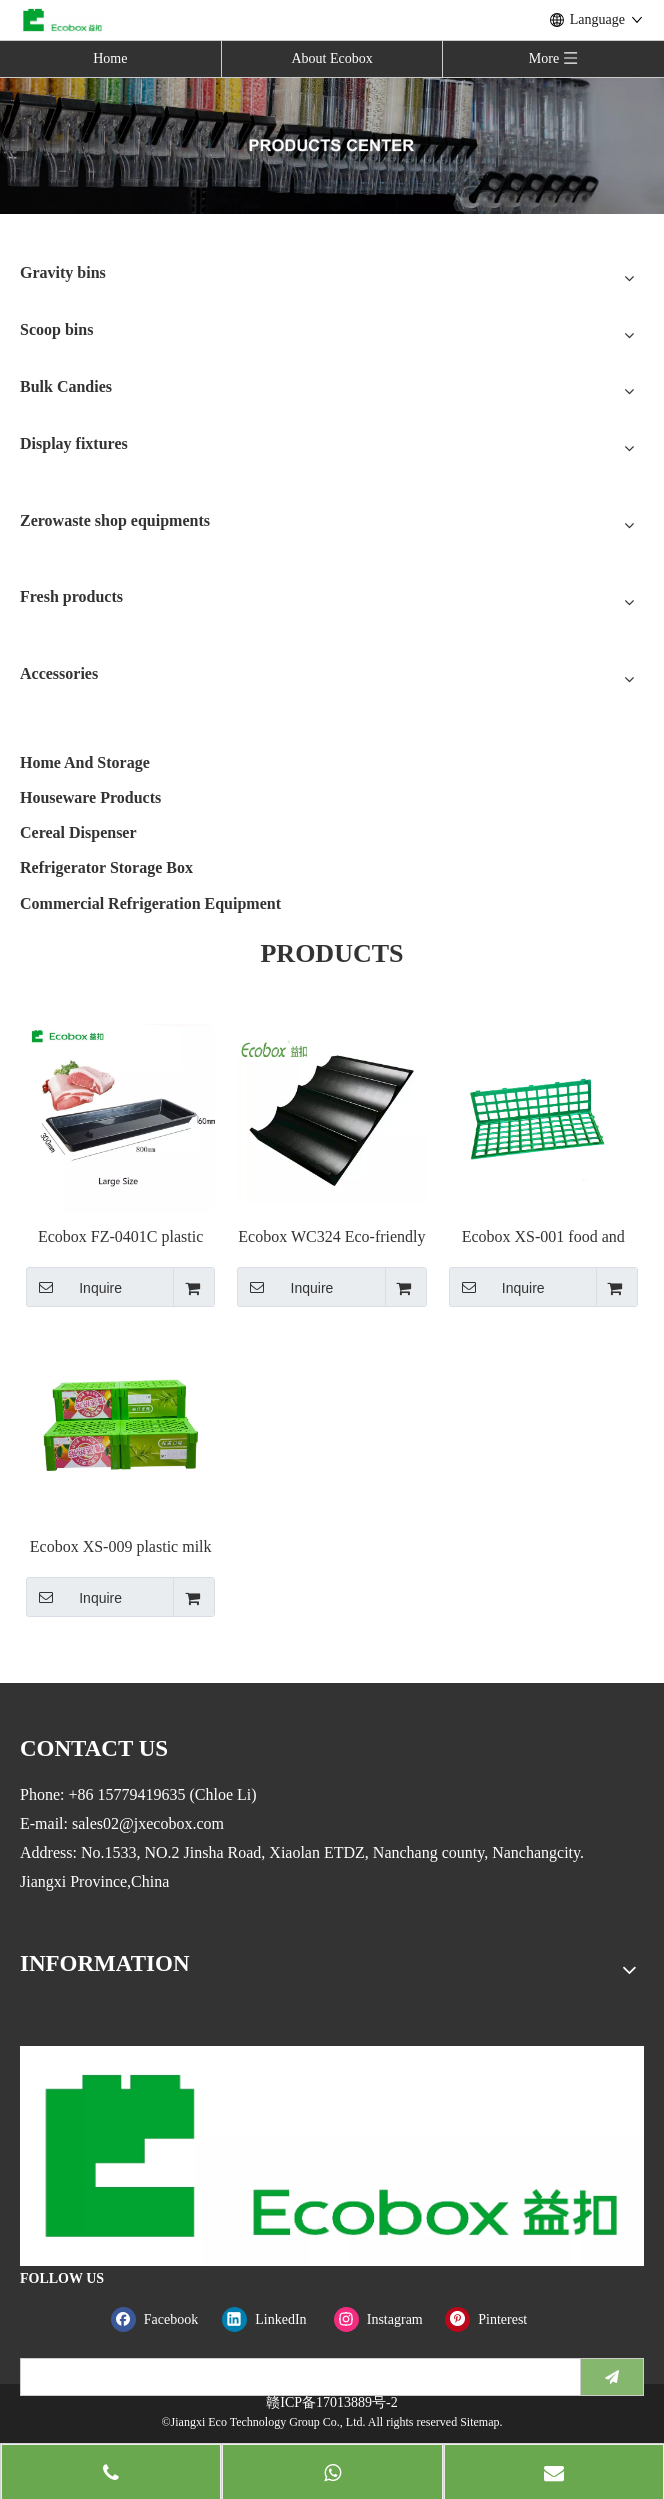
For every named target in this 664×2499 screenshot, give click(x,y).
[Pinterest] (496, 2319)
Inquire (74, 1287)
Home (110, 58)
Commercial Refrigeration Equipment (150, 903)
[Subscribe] (612, 2377)
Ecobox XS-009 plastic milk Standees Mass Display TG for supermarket (121, 1547)
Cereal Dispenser (78, 832)
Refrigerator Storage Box (106, 867)
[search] (296, 2377)
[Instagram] (385, 2319)
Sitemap (479, 2422)
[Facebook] (162, 2319)
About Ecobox (331, 58)
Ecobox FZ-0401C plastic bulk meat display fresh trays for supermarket (120, 1237)
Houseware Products (90, 797)
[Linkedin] (273, 2319)
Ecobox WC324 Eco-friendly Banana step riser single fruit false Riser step (331, 1237)
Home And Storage (85, 762)
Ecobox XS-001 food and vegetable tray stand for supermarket (543, 1237)
